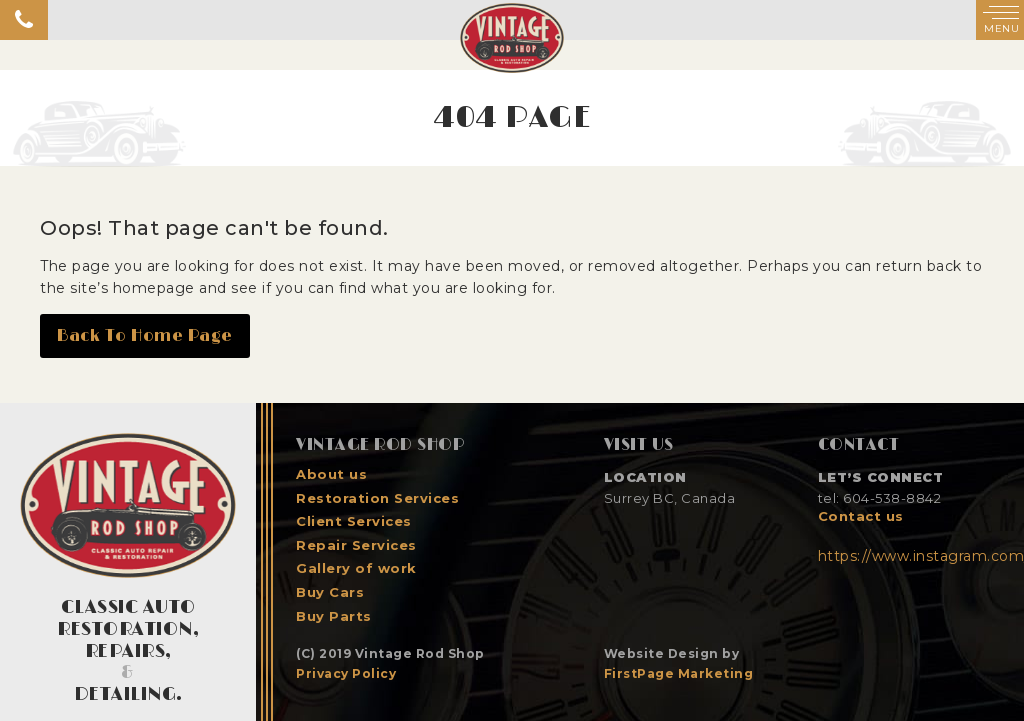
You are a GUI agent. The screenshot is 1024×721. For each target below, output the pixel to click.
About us (331, 474)
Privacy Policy (346, 673)
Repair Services (356, 545)
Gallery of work (356, 568)
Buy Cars (330, 592)
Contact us (861, 516)
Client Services (354, 521)
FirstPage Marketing (679, 673)
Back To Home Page (145, 336)
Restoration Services (377, 498)
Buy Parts (334, 616)
